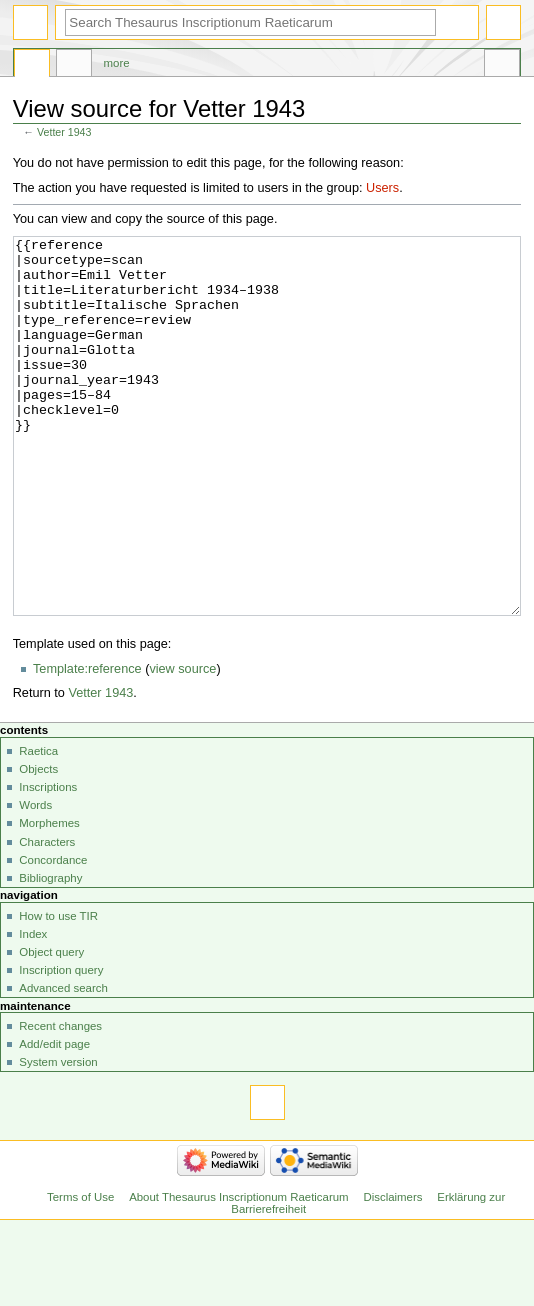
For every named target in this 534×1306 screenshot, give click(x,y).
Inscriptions (48, 862)
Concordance (53, 935)
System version (58, 1137)
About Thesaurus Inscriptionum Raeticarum (238, 1272)
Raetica (38, 826)
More (117, 63)
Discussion (74, 66)
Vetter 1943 (64, 132)
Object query (51, 1027)
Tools (502, 66)
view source (182, 744)
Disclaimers (392, 1272)
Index (33, 1009)
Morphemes (49, 898)
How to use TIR (58, 991)
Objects (38, 844)
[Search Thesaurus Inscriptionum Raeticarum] (250, 22)
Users (382, 188)
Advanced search (63, 1063)
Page (32, 66)
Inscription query (61, 1045)
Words (35, 880)
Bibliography (50, 953)
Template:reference (87, 744)
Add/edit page (54, 1119)
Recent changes (60, 1101)
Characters (47, 917)
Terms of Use (80, 1272)
